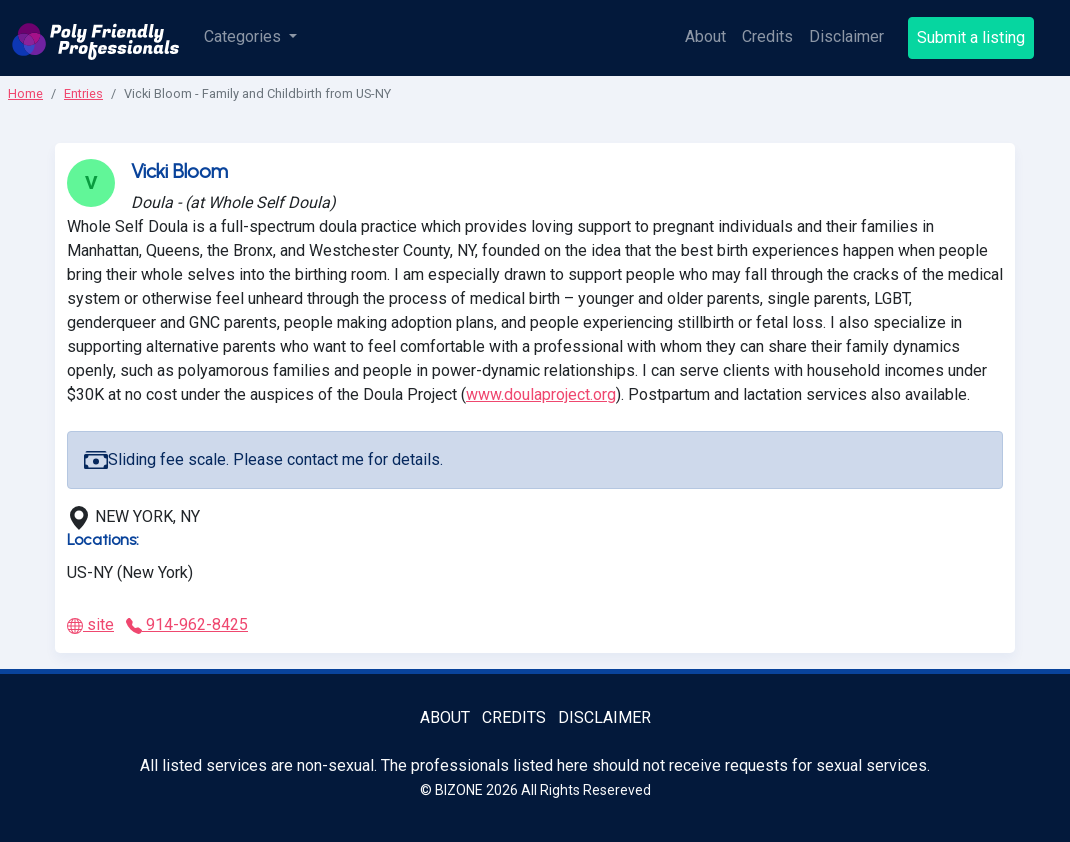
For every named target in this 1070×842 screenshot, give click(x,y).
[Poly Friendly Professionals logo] (96, 38)
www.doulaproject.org (541, 394)
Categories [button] (244, 36)
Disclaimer (846, 36)
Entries (83, 93)
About (705, 36)
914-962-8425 (187, 624)
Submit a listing (971, 37)
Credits (767, 36)
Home (25, 93)
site (90, 624)
